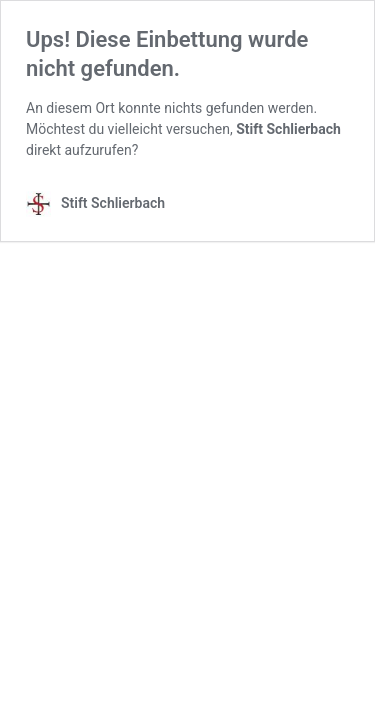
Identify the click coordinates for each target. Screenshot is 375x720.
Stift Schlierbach (288, 129)
